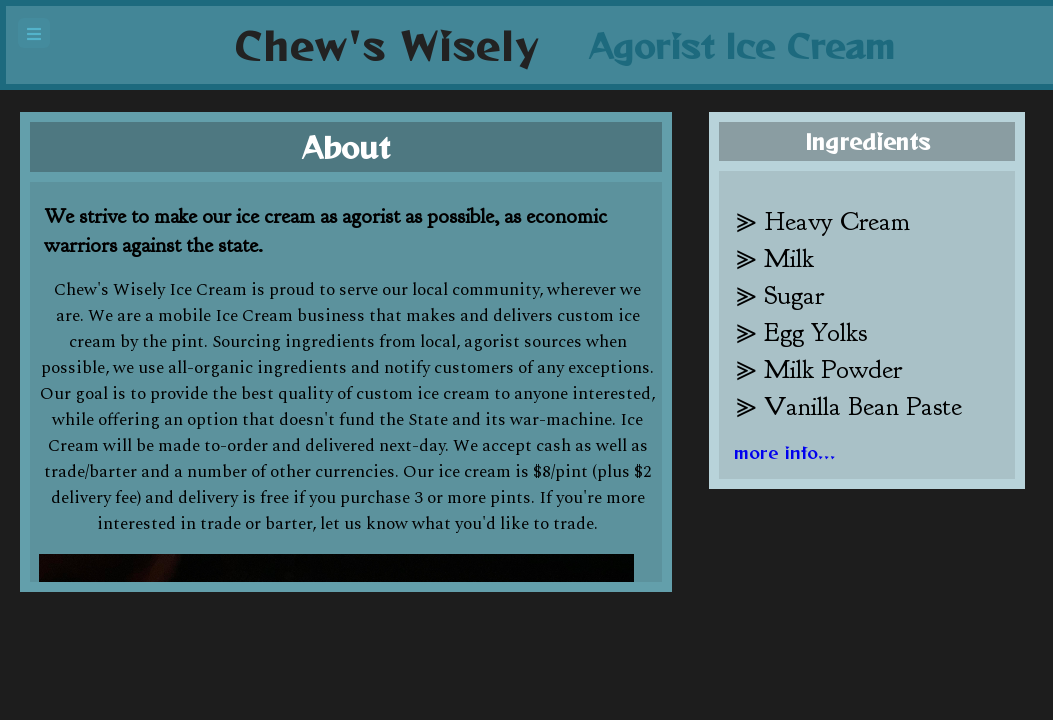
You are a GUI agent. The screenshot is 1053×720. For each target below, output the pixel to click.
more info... (785, 452)
